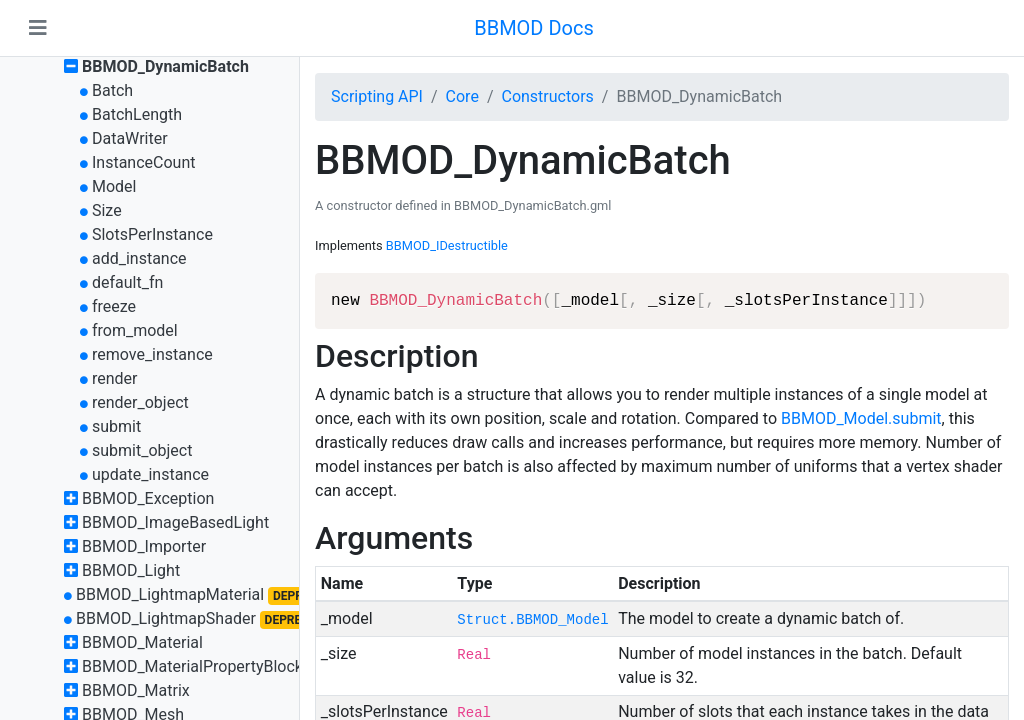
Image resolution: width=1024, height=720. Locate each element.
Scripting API (377, 96)
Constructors (547, 96)
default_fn (127, 282)
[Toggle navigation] (38, 28)
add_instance (139, 258)
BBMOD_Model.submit (861, 418)
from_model (135, 330)
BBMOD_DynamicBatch (165, 66)
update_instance (150, 474)
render (115, 378)
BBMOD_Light (131, 570)
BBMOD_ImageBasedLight (175, 522)
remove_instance (152, 354)
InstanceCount (144, 162)
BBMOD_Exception (148, 498)
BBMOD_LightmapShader (166, 618)
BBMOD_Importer (144, 546)
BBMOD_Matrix (136, 690)
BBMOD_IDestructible (447, 245)
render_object (140, 402)
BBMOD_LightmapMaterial (170, 594)
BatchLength (137, 114)
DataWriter (130, 138)
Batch (112, 90)
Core (462, 96)
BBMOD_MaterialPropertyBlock (192, 666)
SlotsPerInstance (152, 234)
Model (114, 186)
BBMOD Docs (534, 28)
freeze (114, 306)
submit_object (142, 450)
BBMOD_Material (142, 642)
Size (107, 210)
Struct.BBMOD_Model (532, 620)
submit (116, 426)
